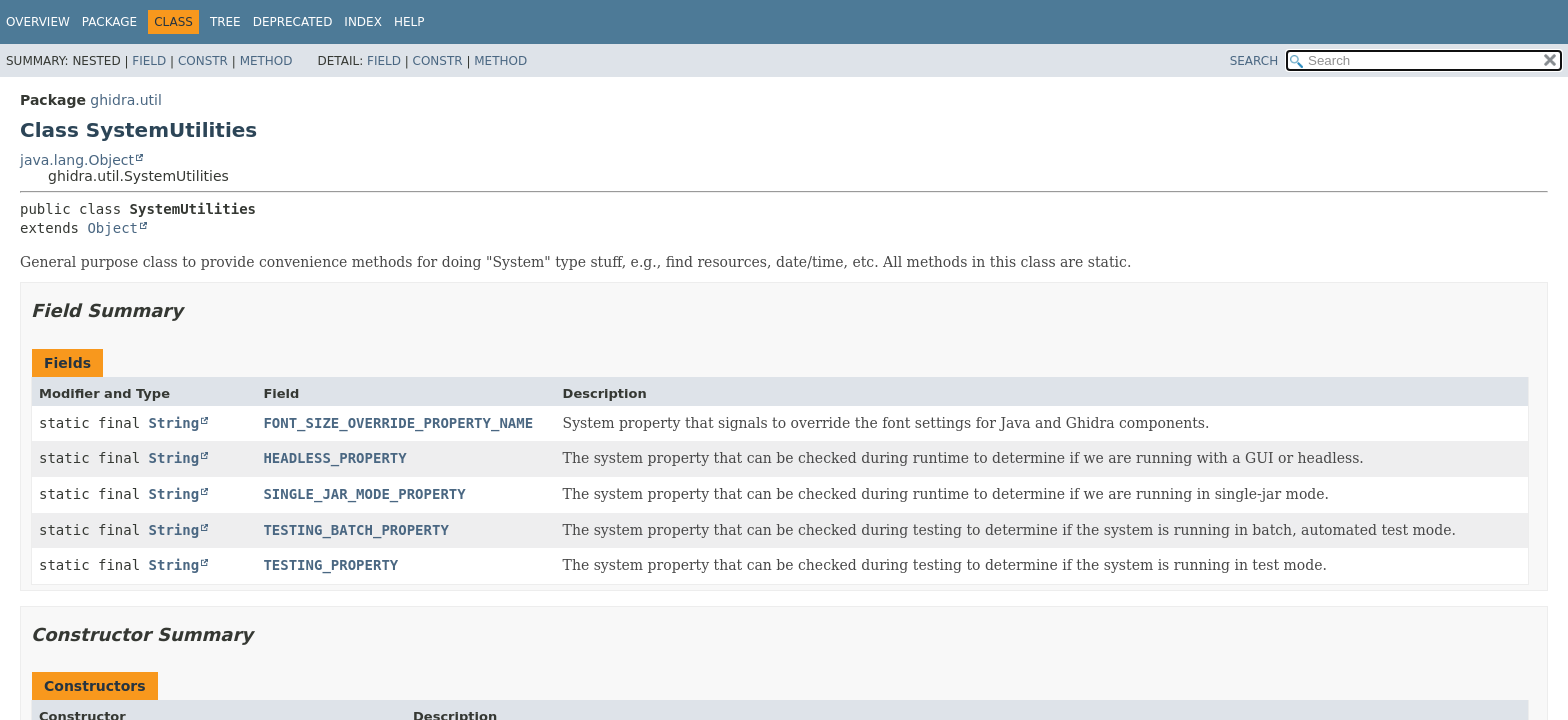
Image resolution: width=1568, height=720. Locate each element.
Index (363, 22)
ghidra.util (125, 100)
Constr (203, 61)
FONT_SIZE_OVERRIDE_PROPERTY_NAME (398, 423)
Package (109, 22)
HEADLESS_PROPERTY (334, 458)
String (174, 423)
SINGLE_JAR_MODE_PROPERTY (364, 494)
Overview (38, 22)
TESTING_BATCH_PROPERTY (355, 530)
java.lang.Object (77, 160)
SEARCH (1254, 61)
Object (112, 228)
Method (266, 61)
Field (149, 61)
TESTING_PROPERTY (330, 565)
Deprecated (293, 22)
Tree (225, 22)
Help (409, 22)
